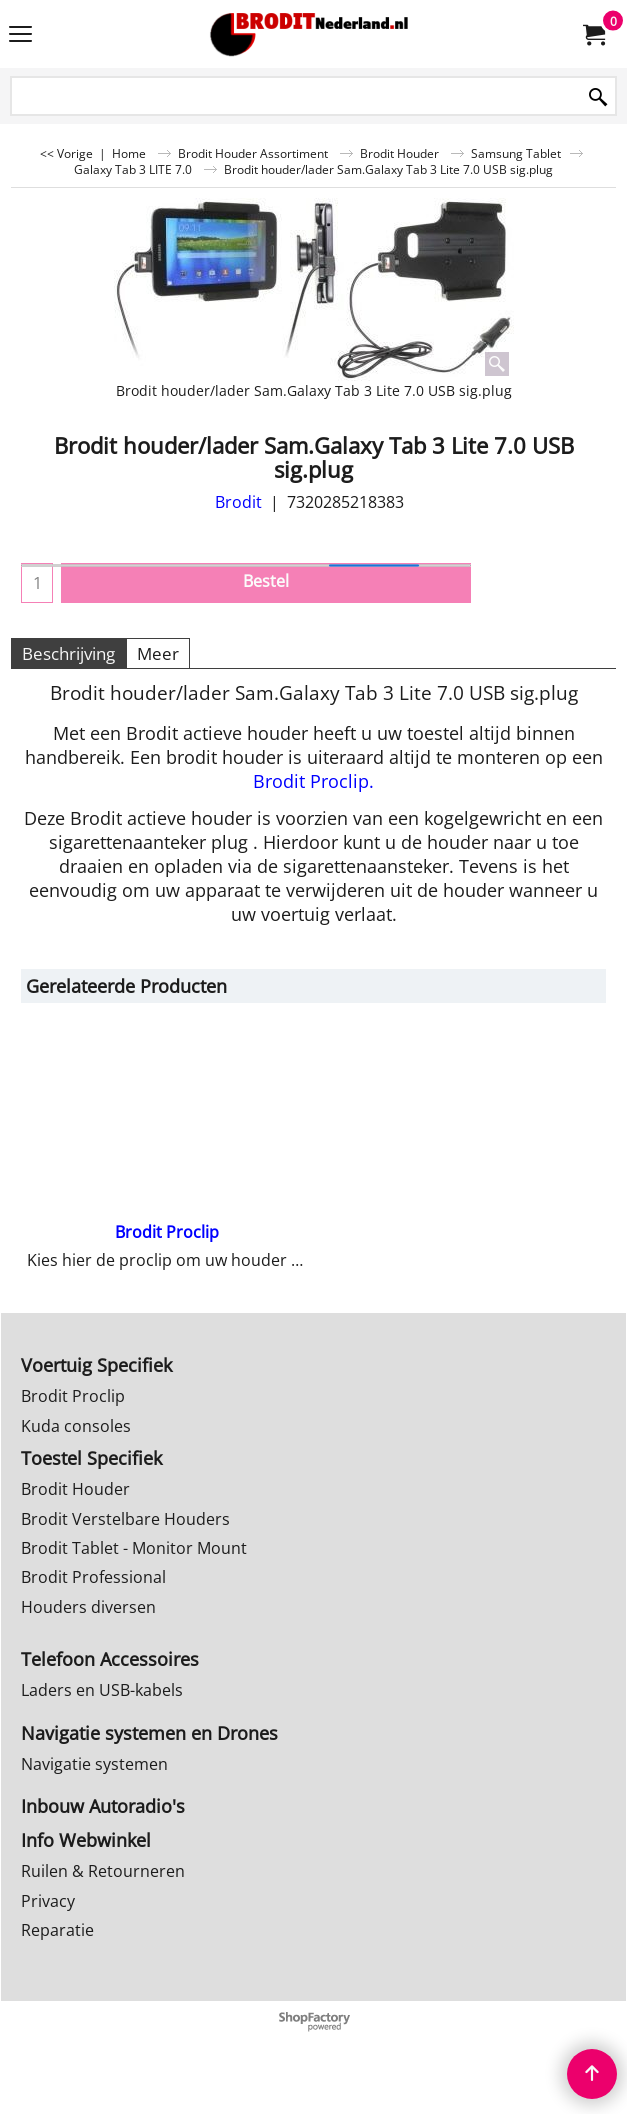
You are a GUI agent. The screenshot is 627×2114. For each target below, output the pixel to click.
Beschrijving (68, 653)
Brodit (238, 502)
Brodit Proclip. (313, 781)
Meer (158, 653)
